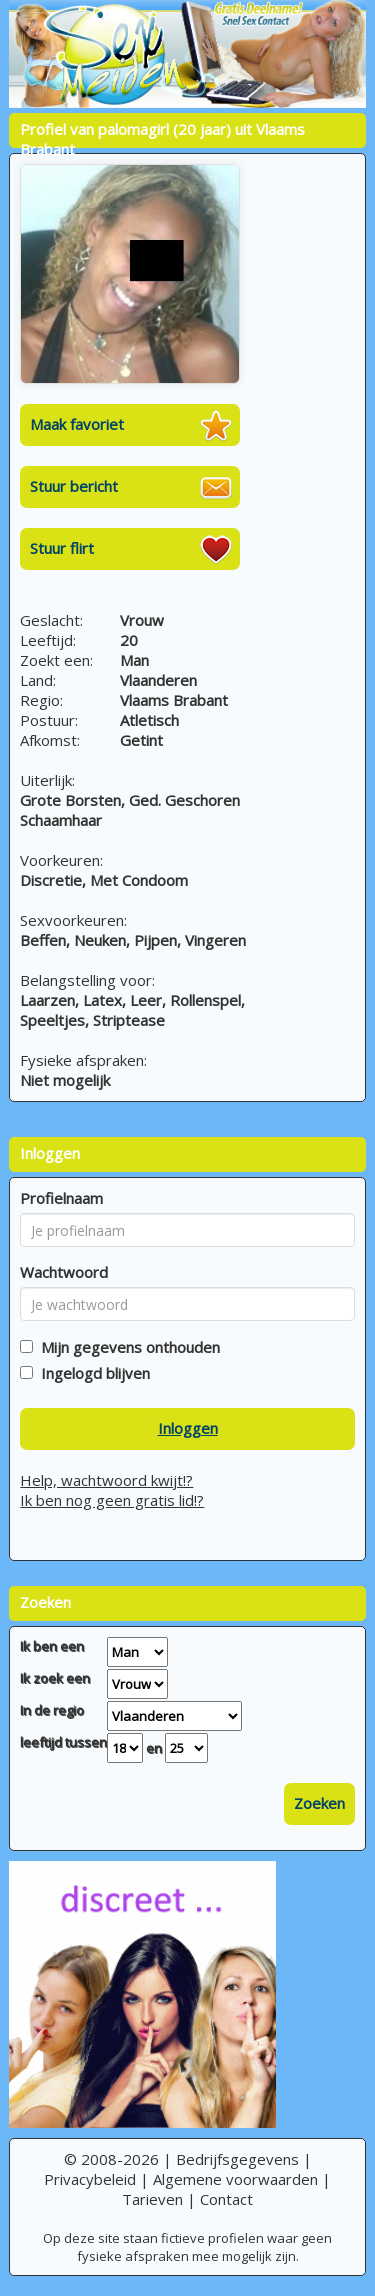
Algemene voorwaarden (235, 2179)
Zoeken (319, 1803)
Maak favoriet (77, 424)
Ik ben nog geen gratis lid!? (112, 1500)
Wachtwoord (64, 1272)
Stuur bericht (74, 486)
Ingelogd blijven (91, 1373)
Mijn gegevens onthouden (126, 1347)
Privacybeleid (90, 2179)
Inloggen (188, 1428)
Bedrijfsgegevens (237, 2159)
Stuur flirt (62, 548)
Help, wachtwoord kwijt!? (106, 1480)
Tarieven (152, 2199)
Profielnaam (61, 1198)
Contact (226, 2199)
